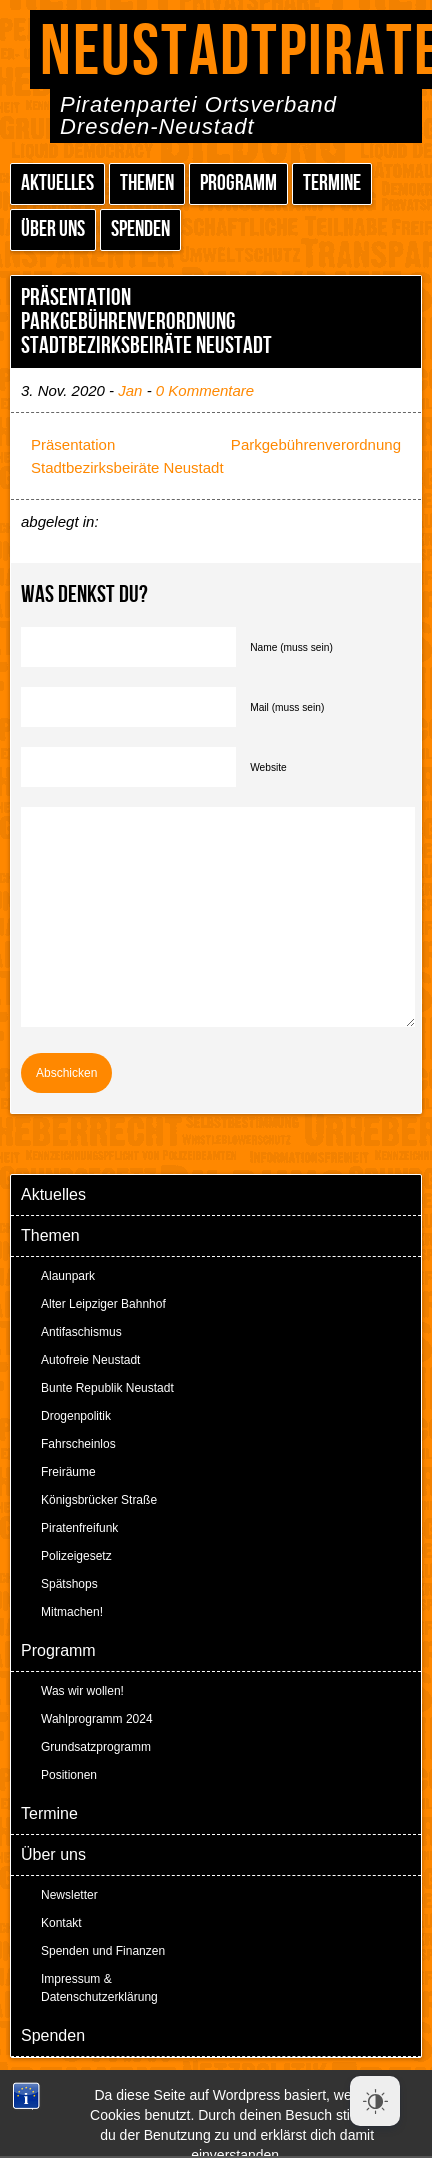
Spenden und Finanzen (103, 1951)
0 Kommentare (205, 390)
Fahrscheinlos (78, 1444)
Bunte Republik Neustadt (107, 1388)
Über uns (53, 229)
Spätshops (69, 1584)
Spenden (140, 229)
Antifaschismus (81, 1332)
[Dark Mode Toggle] (375, 2101)
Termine (332, 183)
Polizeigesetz (76, 1556)
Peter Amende (239, 2087)
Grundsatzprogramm (96, 1747)
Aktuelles (57, 183)
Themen (147, 183)
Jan (130, 390)
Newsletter (69, 1895)
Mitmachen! (72, 1612)
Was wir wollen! (82, 1691)
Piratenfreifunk (79, 1528)
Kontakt (61, 1923)
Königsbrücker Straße (99, 1500)
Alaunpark (68, 1276)
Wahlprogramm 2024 (97, 1719)
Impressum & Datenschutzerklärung (99, 1988)
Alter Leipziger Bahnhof (103, 1304)
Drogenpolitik (76, 1416)
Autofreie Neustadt (90, 1360)
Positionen (69, 1775)
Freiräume (68, 1472)
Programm (238, 183)
